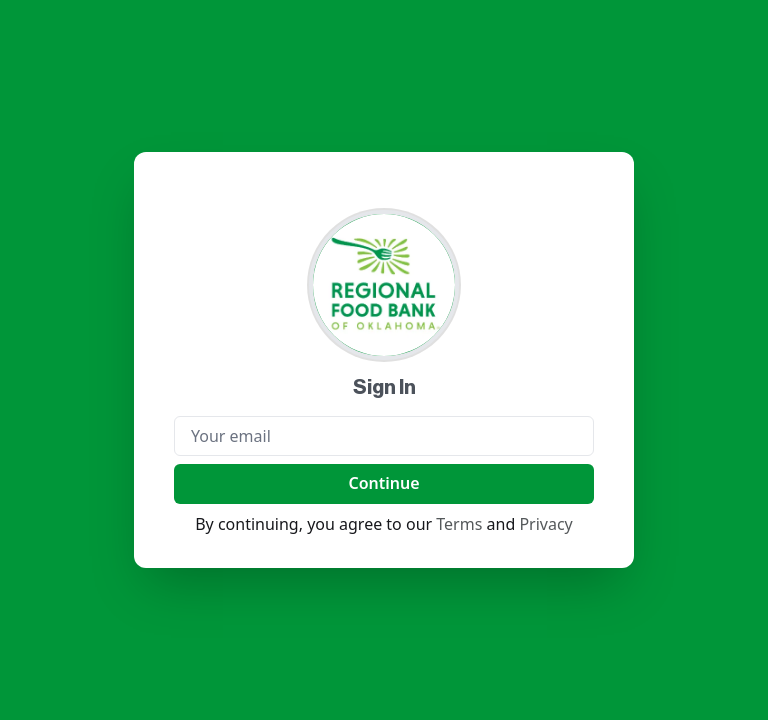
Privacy (545, 524)
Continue (383, 483)
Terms (459, 524)
